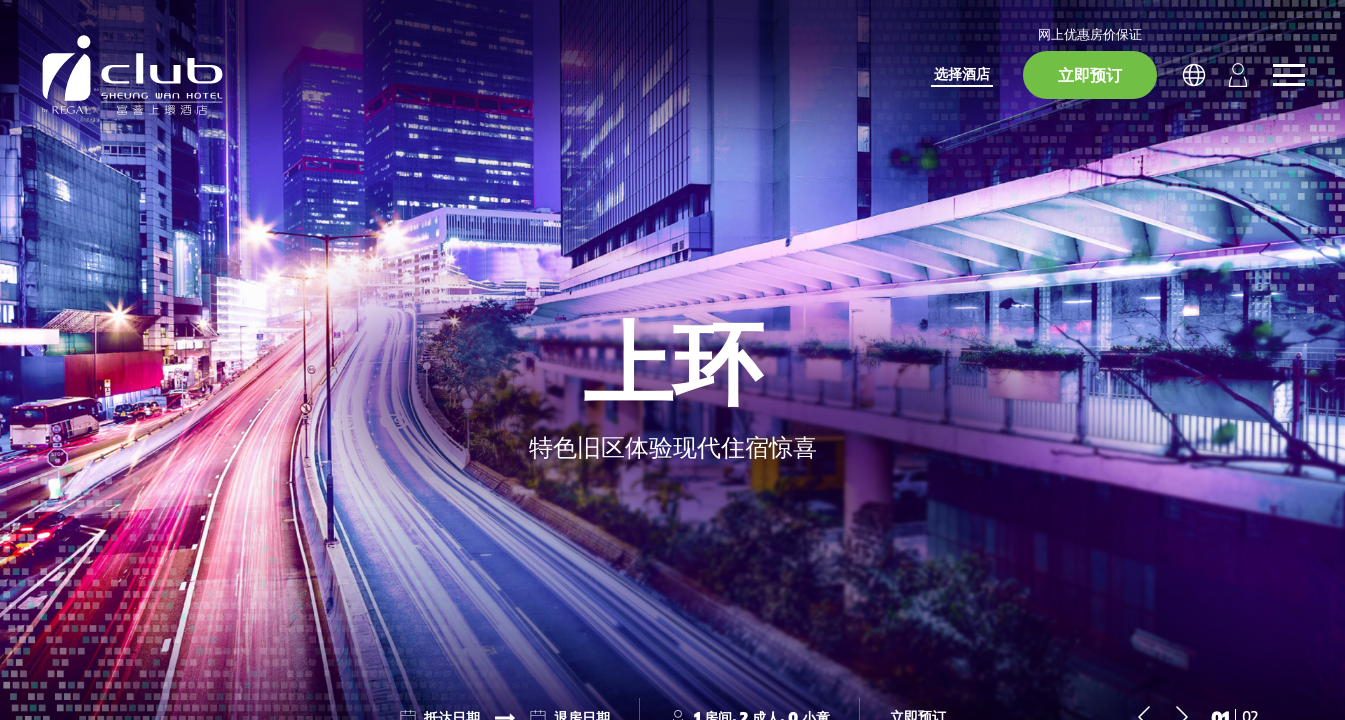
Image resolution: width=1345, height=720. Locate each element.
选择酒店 (962, 73)
